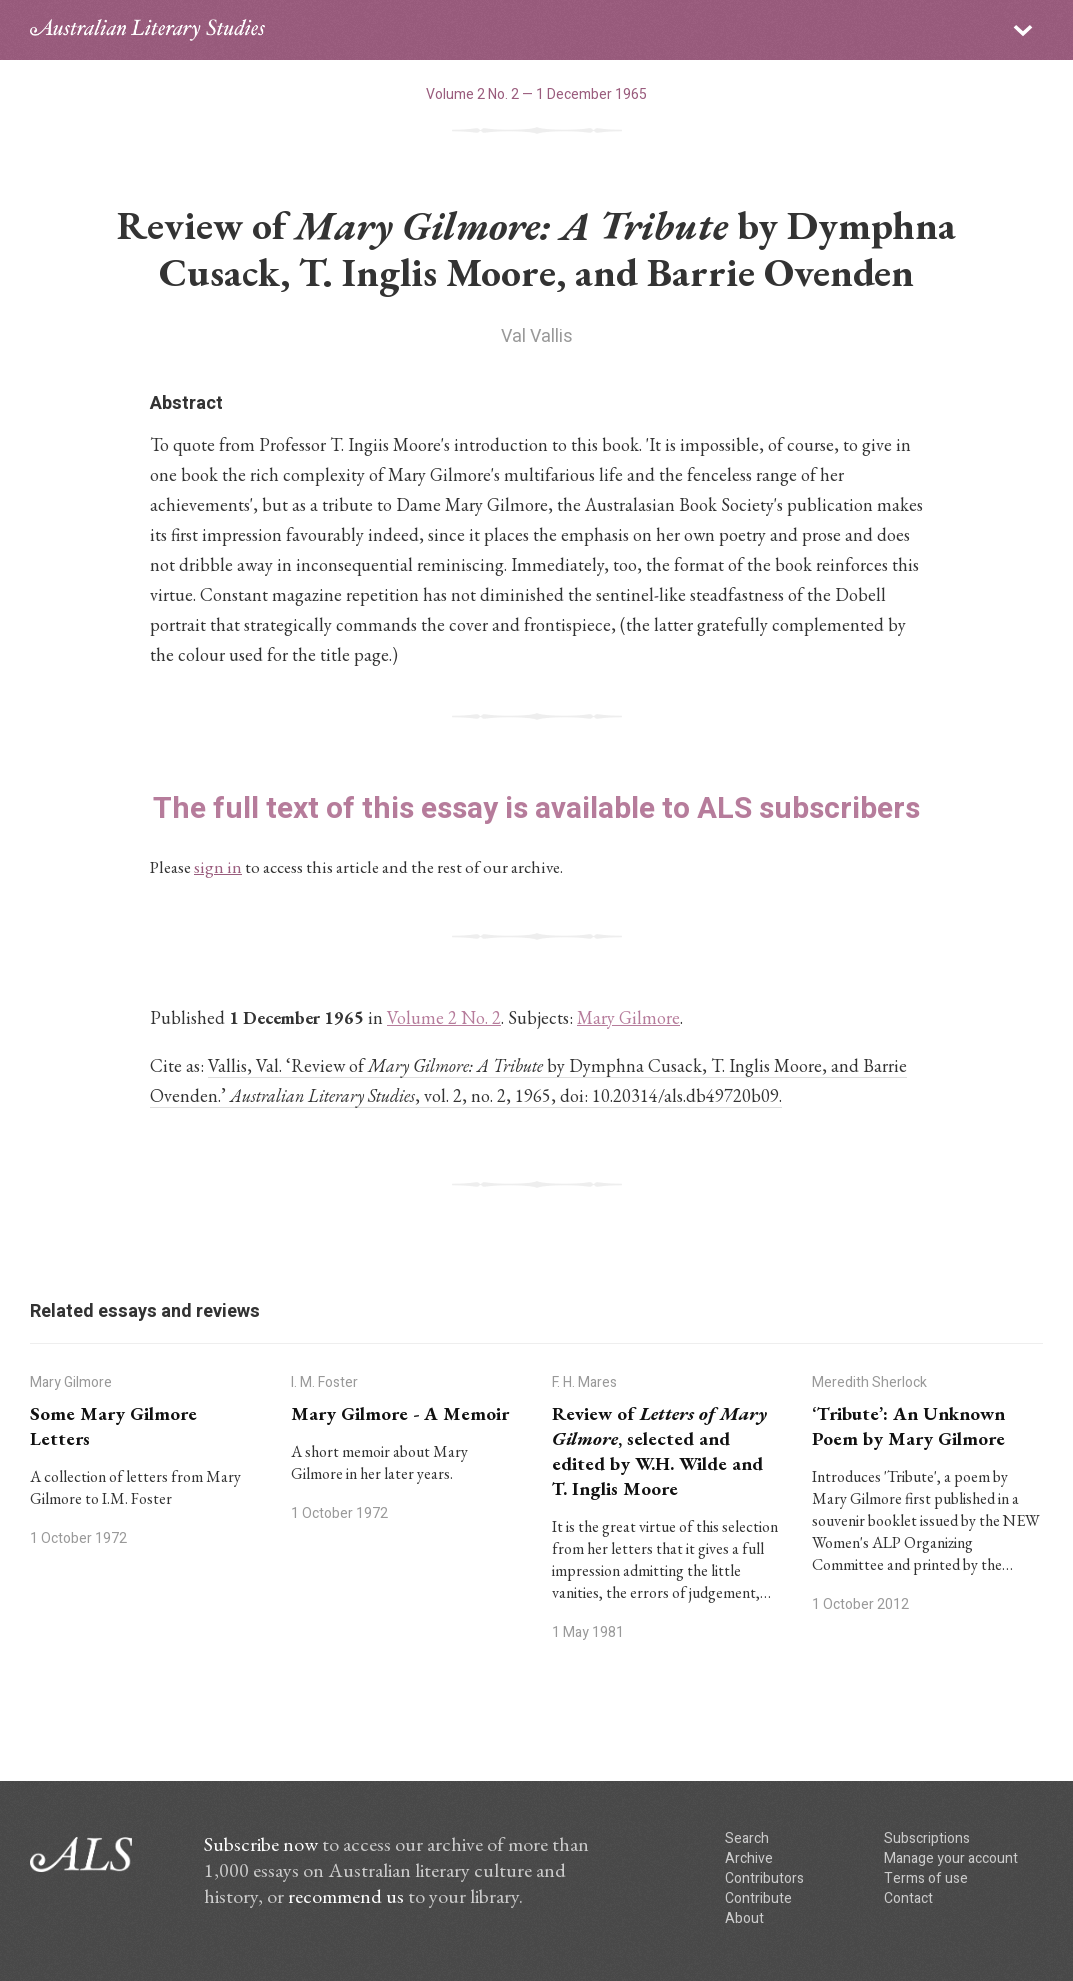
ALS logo (147, 30)
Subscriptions (927, 1838)
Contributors (764, 1878)
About (744, 1918)
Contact (908, 1898)
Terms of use (926, 1878)
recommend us (346, 1896)
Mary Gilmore (628, 1017)
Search (747, 1838)
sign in (218, 867)
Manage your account (951, 1858)
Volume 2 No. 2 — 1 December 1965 (536, 94)
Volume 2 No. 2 (444, 1017)
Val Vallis (537, 336)
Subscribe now (261, 1844)
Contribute (758, 1898)
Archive (749, 1858)
